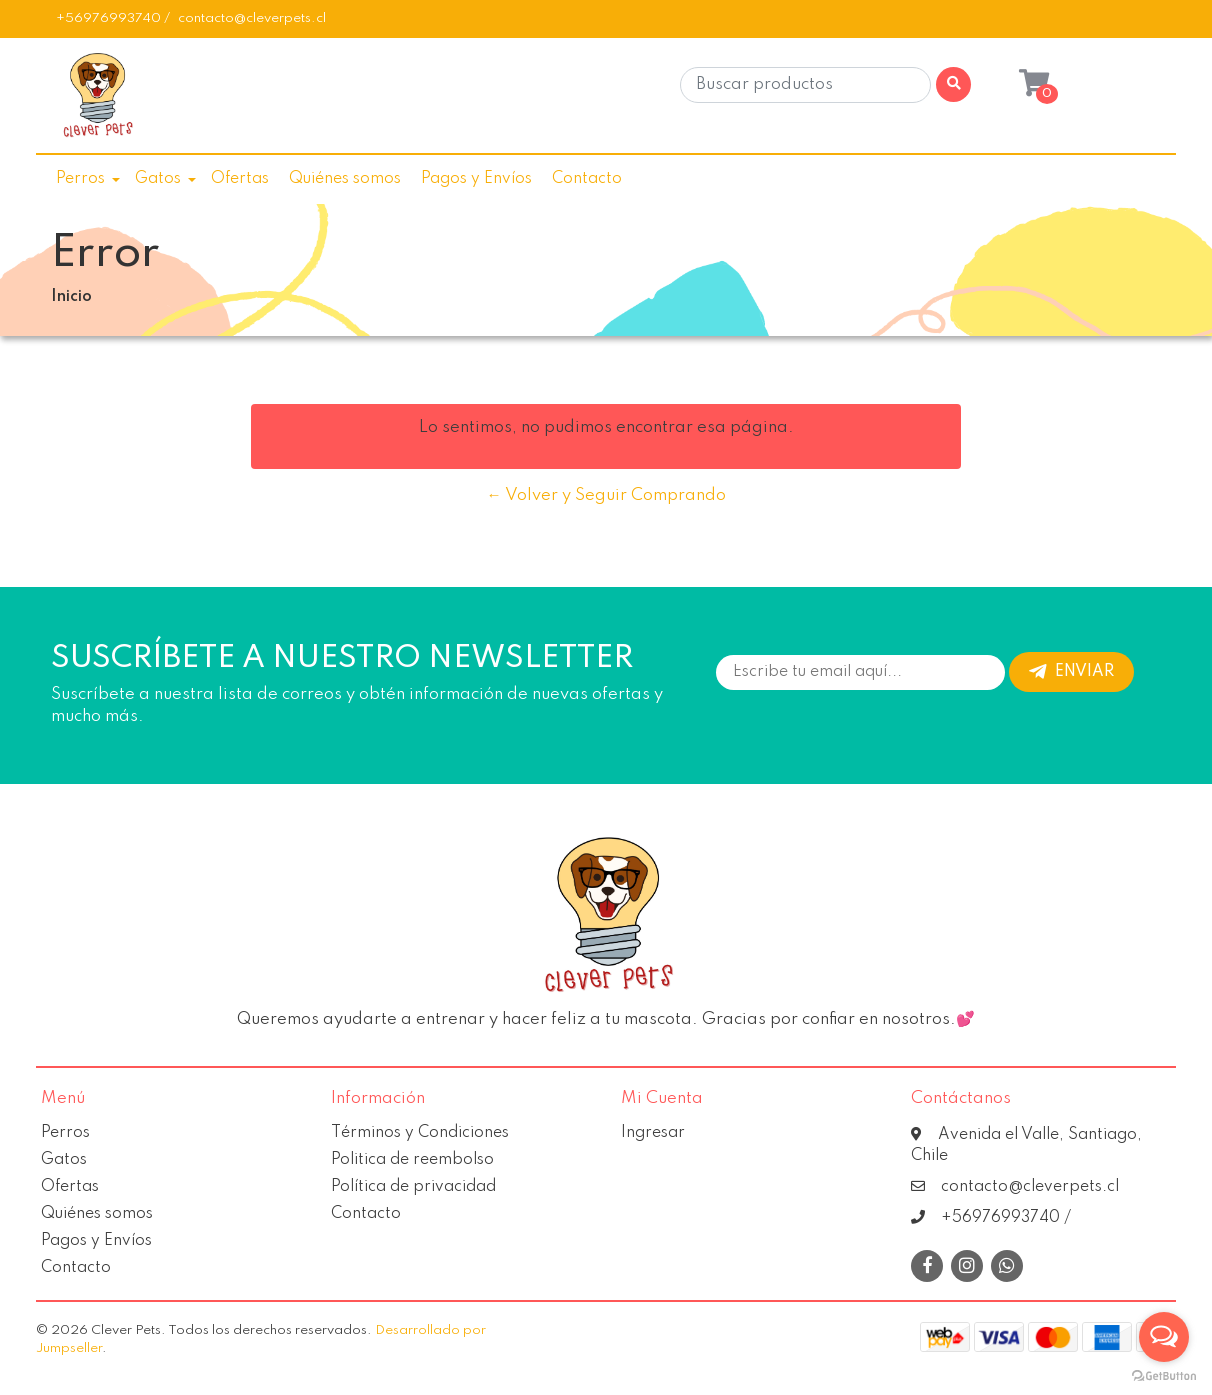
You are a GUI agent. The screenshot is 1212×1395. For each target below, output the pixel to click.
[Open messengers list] (1164, 1337)
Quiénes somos (345, 179)
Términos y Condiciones (420, 1133)
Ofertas (240, 179)
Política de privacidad (413, 1187)
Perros (80, 179)
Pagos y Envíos (476, 179)
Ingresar (653, 1133)
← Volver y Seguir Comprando (606, 495)
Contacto (587, 179)
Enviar (1071, 672)
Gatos (158, 179)
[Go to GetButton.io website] (1164, 1375)
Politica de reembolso (412, 1160)
